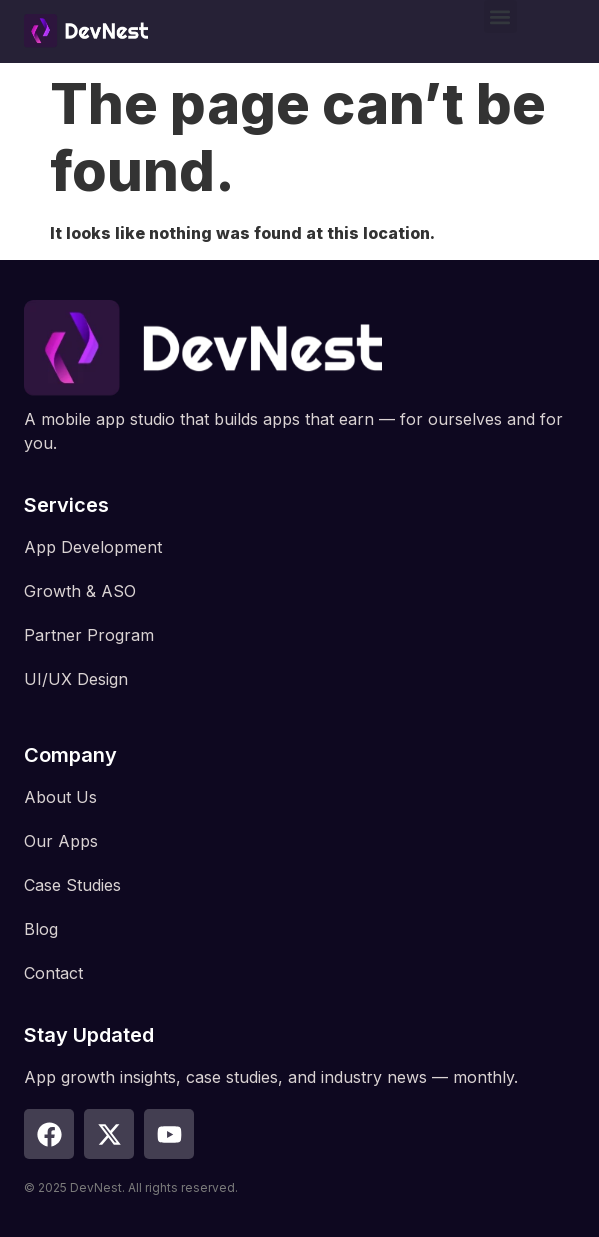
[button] (500, 16)
